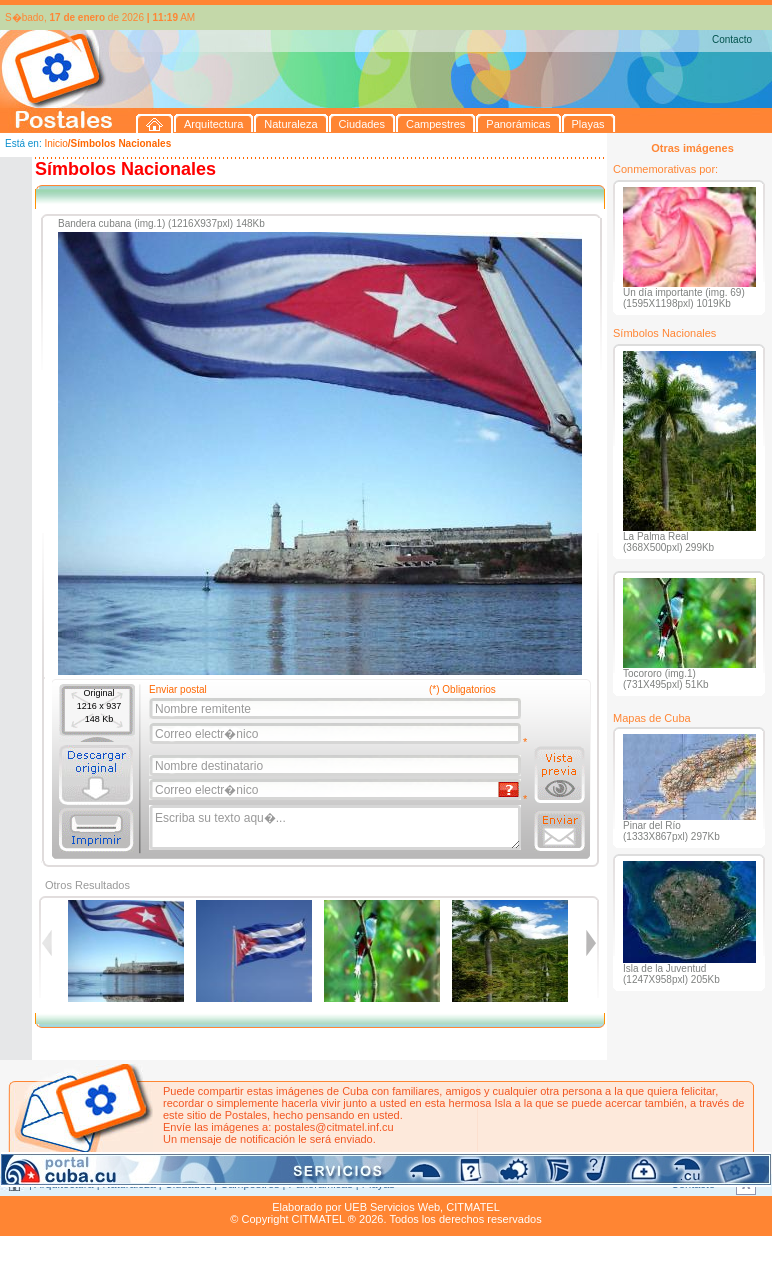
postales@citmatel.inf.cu (333, 1127)
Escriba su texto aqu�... (336, 828)
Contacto (732, 39)
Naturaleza (129, 1184)
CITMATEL (473, 1207)
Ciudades (188, 1184)
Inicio (55, 143)
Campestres (249, 1184)
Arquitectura (63, 1184)
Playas (378, 1184)
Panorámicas (321, 1184)
